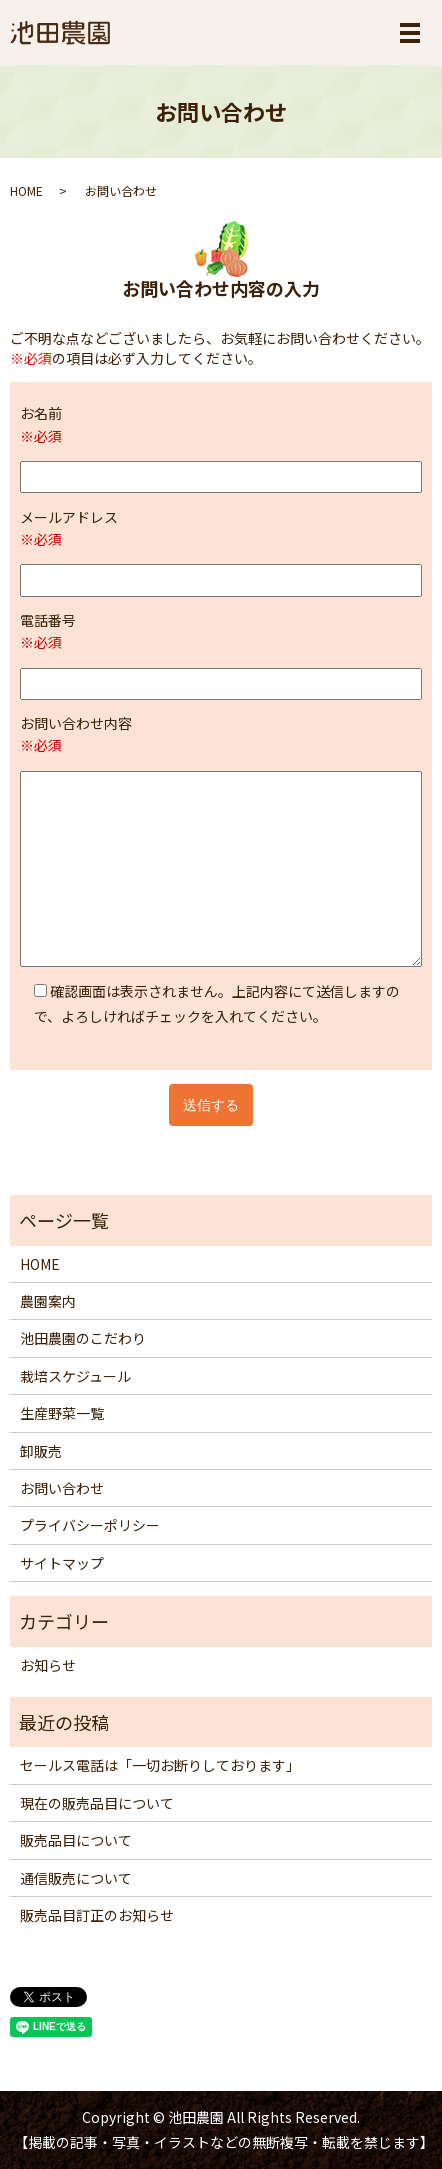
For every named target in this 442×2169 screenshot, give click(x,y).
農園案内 (48, 1301)
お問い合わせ (62, 1488)
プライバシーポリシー (90, 1525)
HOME (26, 190)
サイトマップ (62, 1563)
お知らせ (48, 1665)
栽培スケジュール (75, 1376)
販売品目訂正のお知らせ (97, 1915)
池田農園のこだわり (83, 1338)
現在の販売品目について (97, 1803)
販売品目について (76, 1840)
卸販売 (41, 1451)
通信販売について (76, 1878)
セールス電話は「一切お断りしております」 (160, 1765)
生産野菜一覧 (62, 1413)
